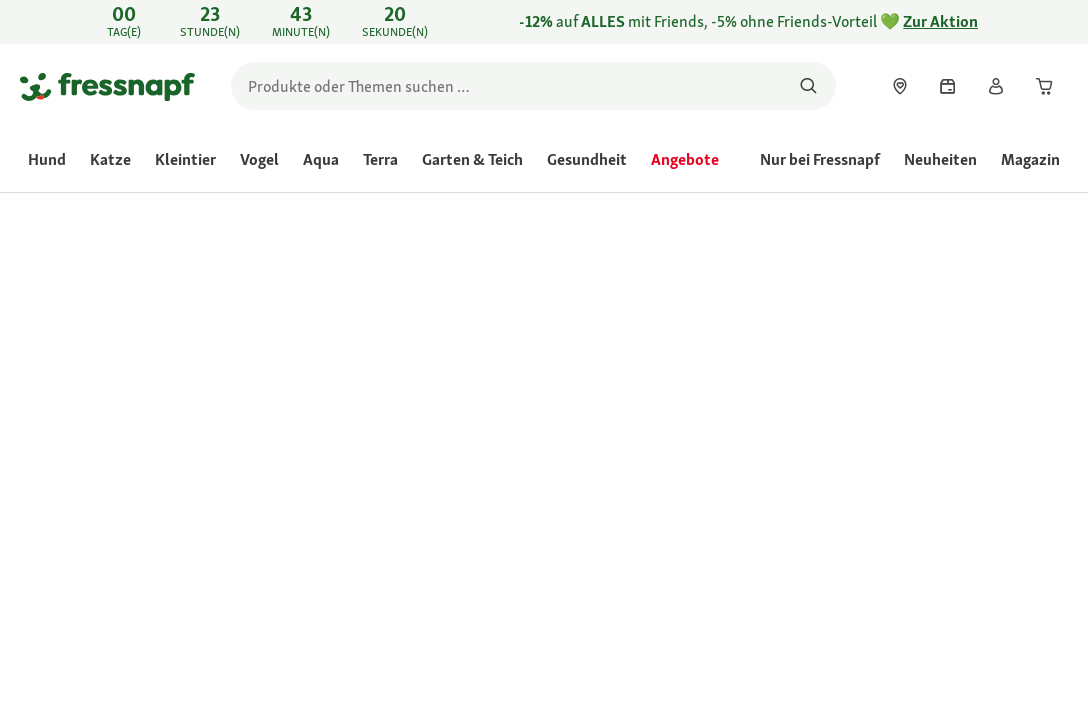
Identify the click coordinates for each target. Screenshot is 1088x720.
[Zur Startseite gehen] (107, 86)
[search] (533, 86)
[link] (544, 22)
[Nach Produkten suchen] (808, 86)
